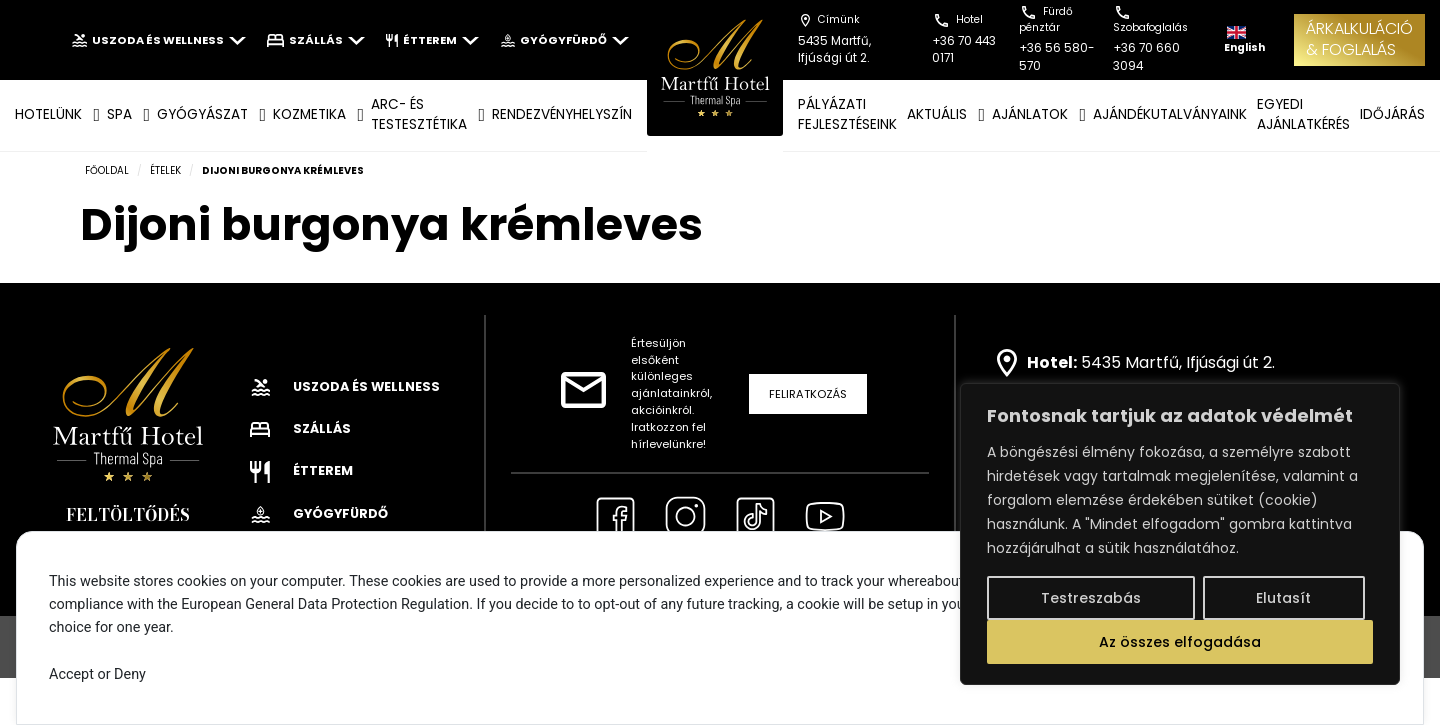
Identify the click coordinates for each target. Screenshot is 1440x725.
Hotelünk (48, 114)
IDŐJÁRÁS (1392, 114)
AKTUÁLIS (937, 114)
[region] (1180, 534)
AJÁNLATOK (1030, 114)
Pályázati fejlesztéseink (847, 114)
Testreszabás (1091, 598)
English (1244, 40)
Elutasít (1283, 598)
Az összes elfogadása (1180, 642)
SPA (119, 114)
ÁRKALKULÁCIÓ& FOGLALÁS (1359, 39)
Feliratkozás (808, 394)
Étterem (432, 40)
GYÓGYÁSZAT (202, 114)
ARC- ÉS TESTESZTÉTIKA (419, 114)
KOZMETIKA (309, 114)
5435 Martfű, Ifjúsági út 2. (1178, 362)
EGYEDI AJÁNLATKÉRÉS (1303, 114)
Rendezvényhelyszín (562, 114)
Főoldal (107, 170)
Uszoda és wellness (158, 40)
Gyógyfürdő (564, 40)
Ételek (165, 170)
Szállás (316, 40)
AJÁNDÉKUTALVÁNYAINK (1170, 114)
